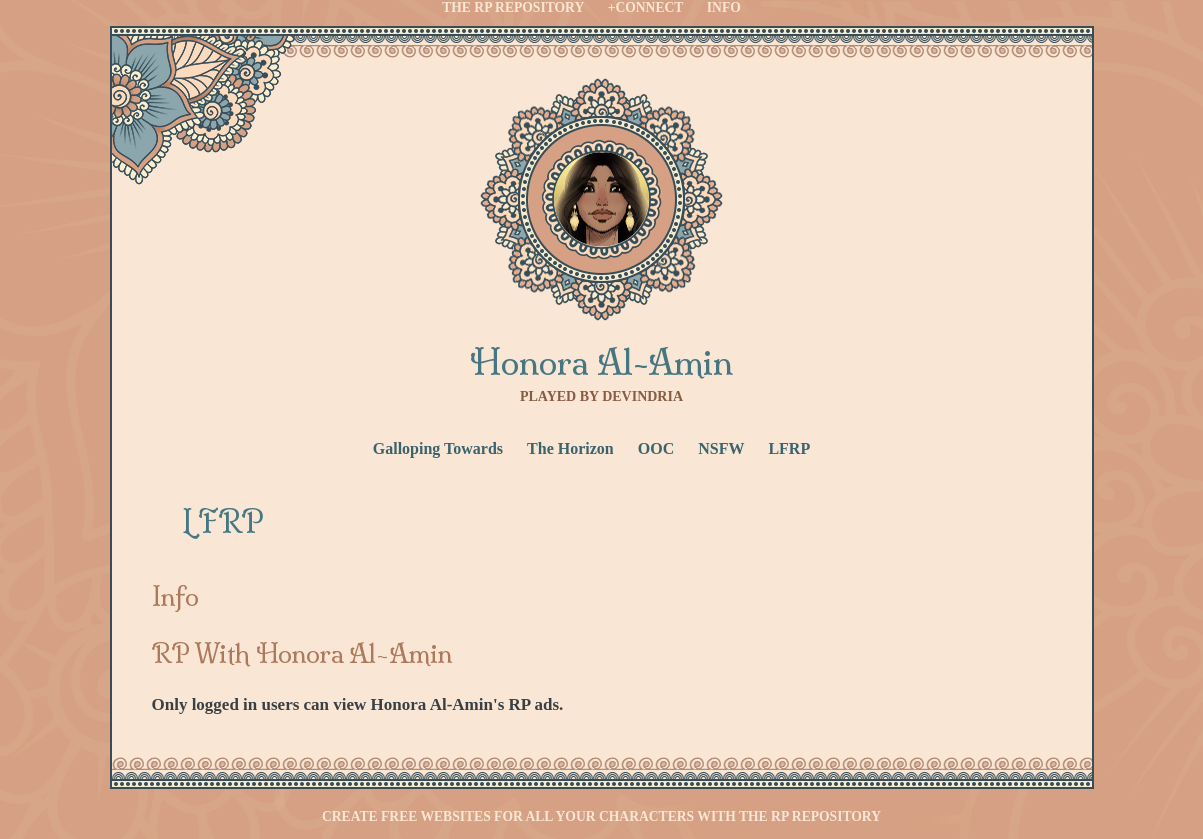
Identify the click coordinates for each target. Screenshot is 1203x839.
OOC (656, 448)
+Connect (646, 7)
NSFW (721, 448)
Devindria (642, 396)
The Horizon (570, 448)
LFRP (789, 448)
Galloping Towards (438, 448)
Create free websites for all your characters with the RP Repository (601, 816)
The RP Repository (513, 7)
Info (724, 7)
